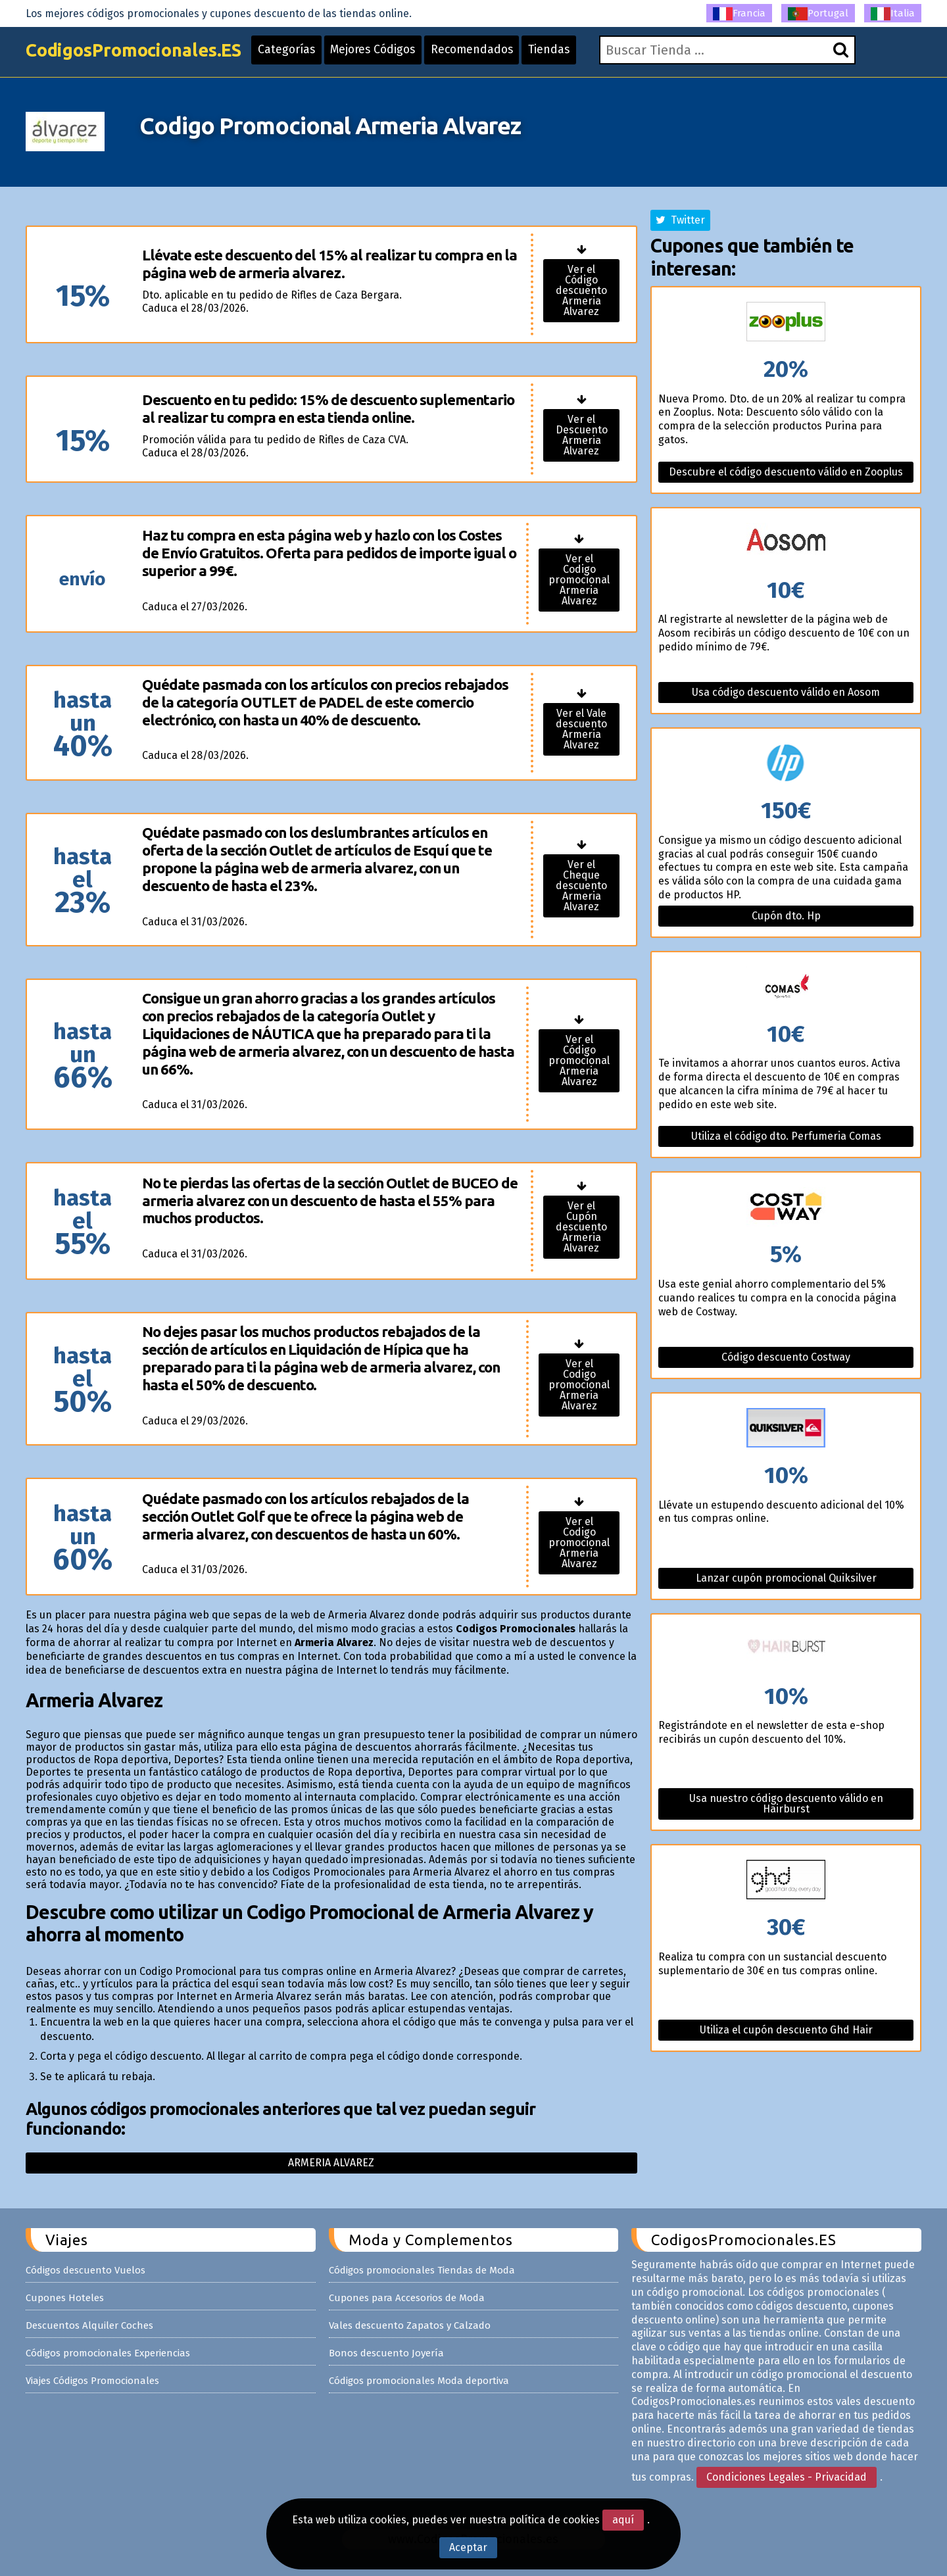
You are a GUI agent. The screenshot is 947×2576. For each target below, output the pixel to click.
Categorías (299, 54)
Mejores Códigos (389, 54)
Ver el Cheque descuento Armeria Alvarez (581, 885)
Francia (739, 13)
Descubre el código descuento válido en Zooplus (786, 472)
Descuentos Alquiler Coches (89, 2325)
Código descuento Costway (785, 1357)
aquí (623, 2520)
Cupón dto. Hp (786, 916)
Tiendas (571, 54)
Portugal (818, 13)
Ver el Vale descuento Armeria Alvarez (581, 729)
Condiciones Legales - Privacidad (786, 2477)
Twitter (680, 220)
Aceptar (468, 2547)
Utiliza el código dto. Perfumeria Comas (786, 1136)
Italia (893, 13)
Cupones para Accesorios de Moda (407, 2298)
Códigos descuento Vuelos (85, 2270)
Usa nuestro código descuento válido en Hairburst (786, 1803)
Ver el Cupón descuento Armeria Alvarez (581, 1227)
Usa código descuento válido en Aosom (786, 692)
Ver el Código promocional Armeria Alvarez (579, 1060)
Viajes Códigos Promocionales (92, 2381)
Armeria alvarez (331, 2162)
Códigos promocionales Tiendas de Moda (422, 2270)
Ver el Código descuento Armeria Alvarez (581, 290)
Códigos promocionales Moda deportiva (419, 2381)
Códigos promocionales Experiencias (108, 2353)
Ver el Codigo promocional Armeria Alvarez (579, 579)
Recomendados (491, 54)
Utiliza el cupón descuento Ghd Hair (786, 2030)
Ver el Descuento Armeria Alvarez (582, 435)
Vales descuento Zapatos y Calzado (410, 2325)
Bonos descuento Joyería (386, 2353)
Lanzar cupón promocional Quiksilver (786, 1578)
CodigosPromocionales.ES (139, 54)
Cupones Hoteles (65, 2298)
